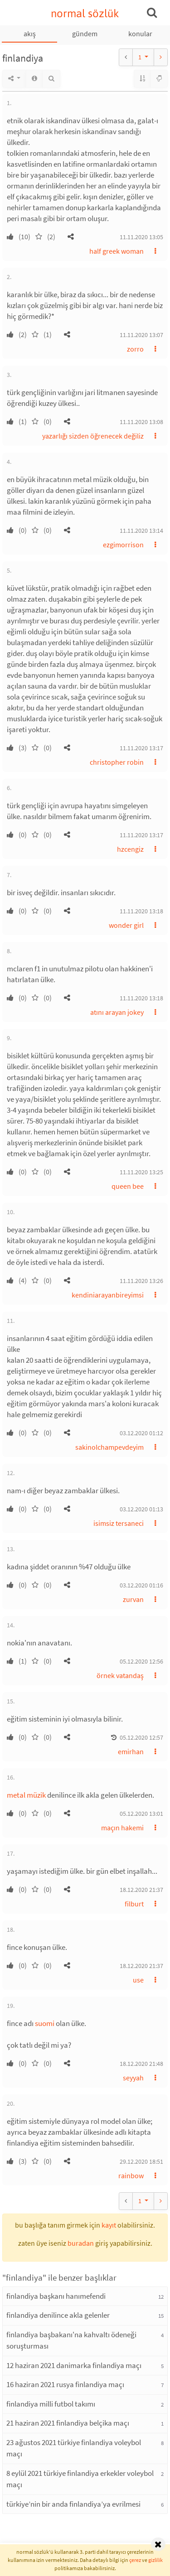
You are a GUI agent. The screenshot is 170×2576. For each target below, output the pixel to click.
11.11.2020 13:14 (141, 530)
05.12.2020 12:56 (141, 1661)
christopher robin (117, 762)
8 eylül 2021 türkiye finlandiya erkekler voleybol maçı (80, 2479)
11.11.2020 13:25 (141, 1172)
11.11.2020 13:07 (141, 335)
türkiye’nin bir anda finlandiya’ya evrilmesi (73, 2504)
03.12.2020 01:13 (141, 1509)
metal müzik (26, 1795)
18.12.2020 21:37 (141, 1890)
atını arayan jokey (117, 1012)
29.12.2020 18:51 (141, 2161)
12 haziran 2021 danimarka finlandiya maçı (73, 2365)
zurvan (133, 1599)
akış (30, 33)
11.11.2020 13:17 (141, 748)
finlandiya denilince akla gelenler (58, 2315)
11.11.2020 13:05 (141, 237)
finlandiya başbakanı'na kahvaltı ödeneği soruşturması (71, 2340)
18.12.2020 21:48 (141, 2064)
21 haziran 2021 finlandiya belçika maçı (67, 2423)
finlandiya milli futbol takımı (50, 2404)
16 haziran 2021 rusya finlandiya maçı (65, 2384)
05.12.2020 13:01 (141, 1813)
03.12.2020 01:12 (141, 1433)
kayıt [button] (109, 2224)
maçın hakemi (122, 1827)
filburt (134, 1903)
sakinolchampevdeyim (109, 1447)
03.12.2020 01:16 (141, 1585)
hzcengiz (130, 849)
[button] (71, 236)
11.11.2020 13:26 (141, 1281)
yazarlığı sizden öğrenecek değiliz (93, 435)
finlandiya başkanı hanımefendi (56, 2296)
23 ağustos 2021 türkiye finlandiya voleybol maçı (73, 2448)
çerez (135, 2560)
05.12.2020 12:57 (141, 1737)
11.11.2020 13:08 (141, 422)
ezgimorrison (123, 544)
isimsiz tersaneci (118, 1523)
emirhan (131, 1751)
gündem (84, 33)
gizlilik (155, 2560)
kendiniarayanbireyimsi (108, 1294)
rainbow (131, 2175)
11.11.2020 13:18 (141, 911)
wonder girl (126, 925)
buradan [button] (81, 2243)
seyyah (133, 2077)
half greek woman (116, 251)
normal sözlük (85, 13)
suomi (44, 2023)
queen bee (128, 1186)
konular (140, 33)
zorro (135, 348)
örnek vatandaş (120, 1675)
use (138, 1979)
